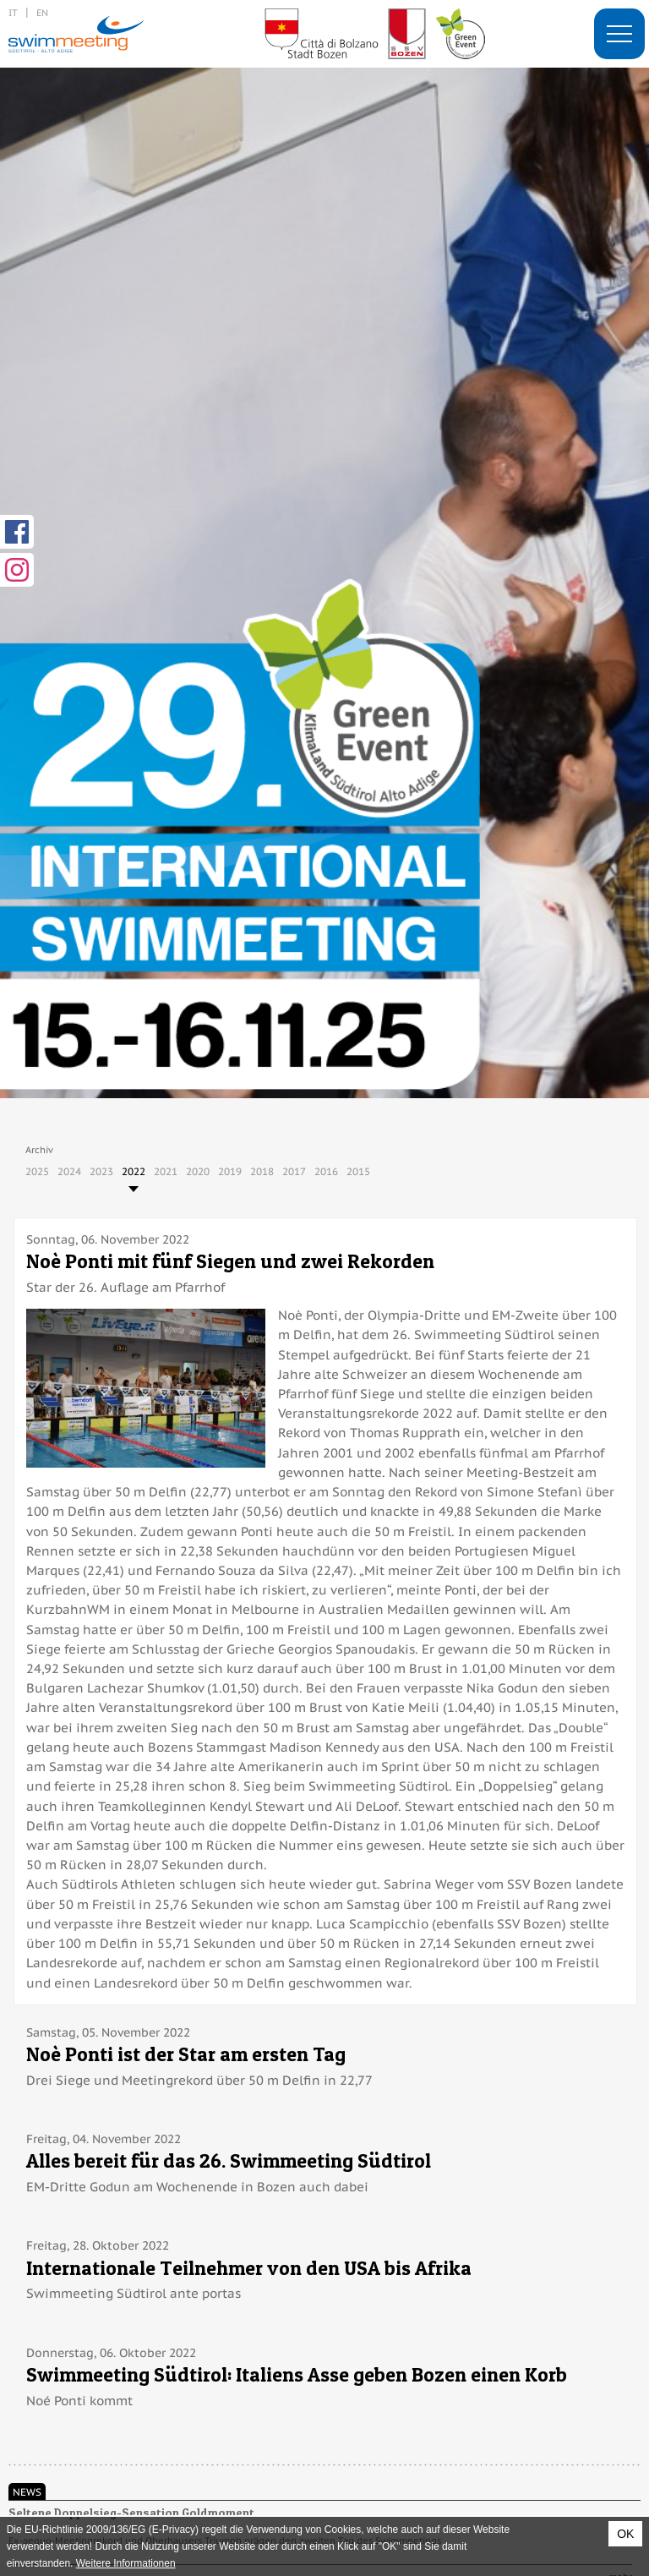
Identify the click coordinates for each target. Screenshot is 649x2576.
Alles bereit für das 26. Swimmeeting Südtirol (228, 2160)
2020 (198, 1171)
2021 (165, 1171)
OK (625, 2533)
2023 (101, 1171)
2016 (326, 1171)
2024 (69, 1171)
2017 (294, 1171)
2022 (133, 1171)
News (27, 2491)
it (13, 12)
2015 (358, 1171)
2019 (230, 1171)
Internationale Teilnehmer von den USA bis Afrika (249, 2268)
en (42, 12)
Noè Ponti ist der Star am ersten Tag (186, 2054)
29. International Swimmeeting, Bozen (76, 33)
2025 (37, 1171)
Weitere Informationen (126, 2563)
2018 (262, 1171)
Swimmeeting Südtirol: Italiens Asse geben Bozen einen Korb (296, 2374)
